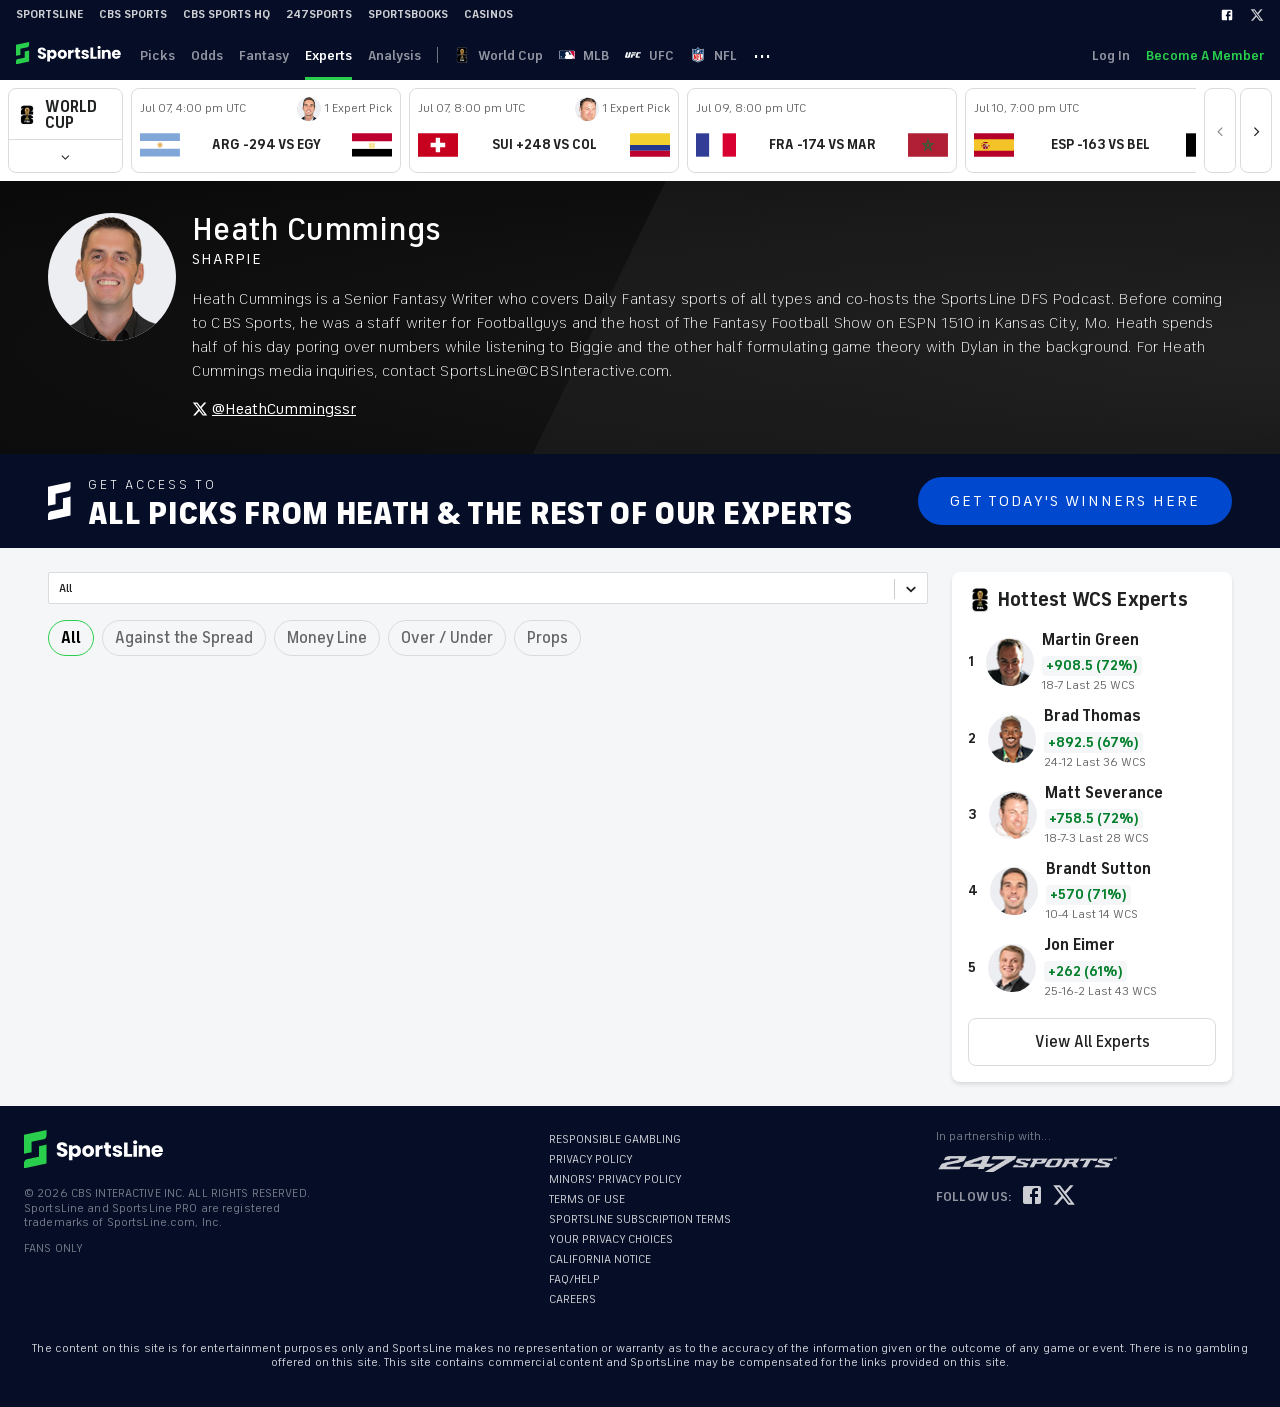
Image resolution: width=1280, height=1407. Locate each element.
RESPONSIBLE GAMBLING (615, 1139)
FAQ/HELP (574, 1279)
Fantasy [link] (264, 55)
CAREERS (572, 1299)
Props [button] (547, 638)
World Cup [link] (498, 55)
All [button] (71, 638)
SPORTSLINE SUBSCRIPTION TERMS (640, 1219)
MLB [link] (584, 55)
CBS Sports (133, 14)
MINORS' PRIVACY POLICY (615, 1179)
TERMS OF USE (587, 1199)
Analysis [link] (394, 55)
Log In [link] (1111, 55)
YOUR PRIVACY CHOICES (611, 1239)
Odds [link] (207, 55)
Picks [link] (157, 55)
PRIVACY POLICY (591, 1159)
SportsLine (49, 14)
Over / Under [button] (447, 638)
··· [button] (762, 55)
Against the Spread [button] (184, 638)
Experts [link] (328, 55)
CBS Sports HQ (226, 14)
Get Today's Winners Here (1075, 501)
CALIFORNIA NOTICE (600, 1259)
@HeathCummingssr (274, 409)
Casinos (488, 14)
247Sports (319, 14)
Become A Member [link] (1205, 55)
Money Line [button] (327, 638)
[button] (65, 114)
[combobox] (60, 588)
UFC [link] (649, 55)
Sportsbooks (408, 14)
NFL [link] (713, 55)
